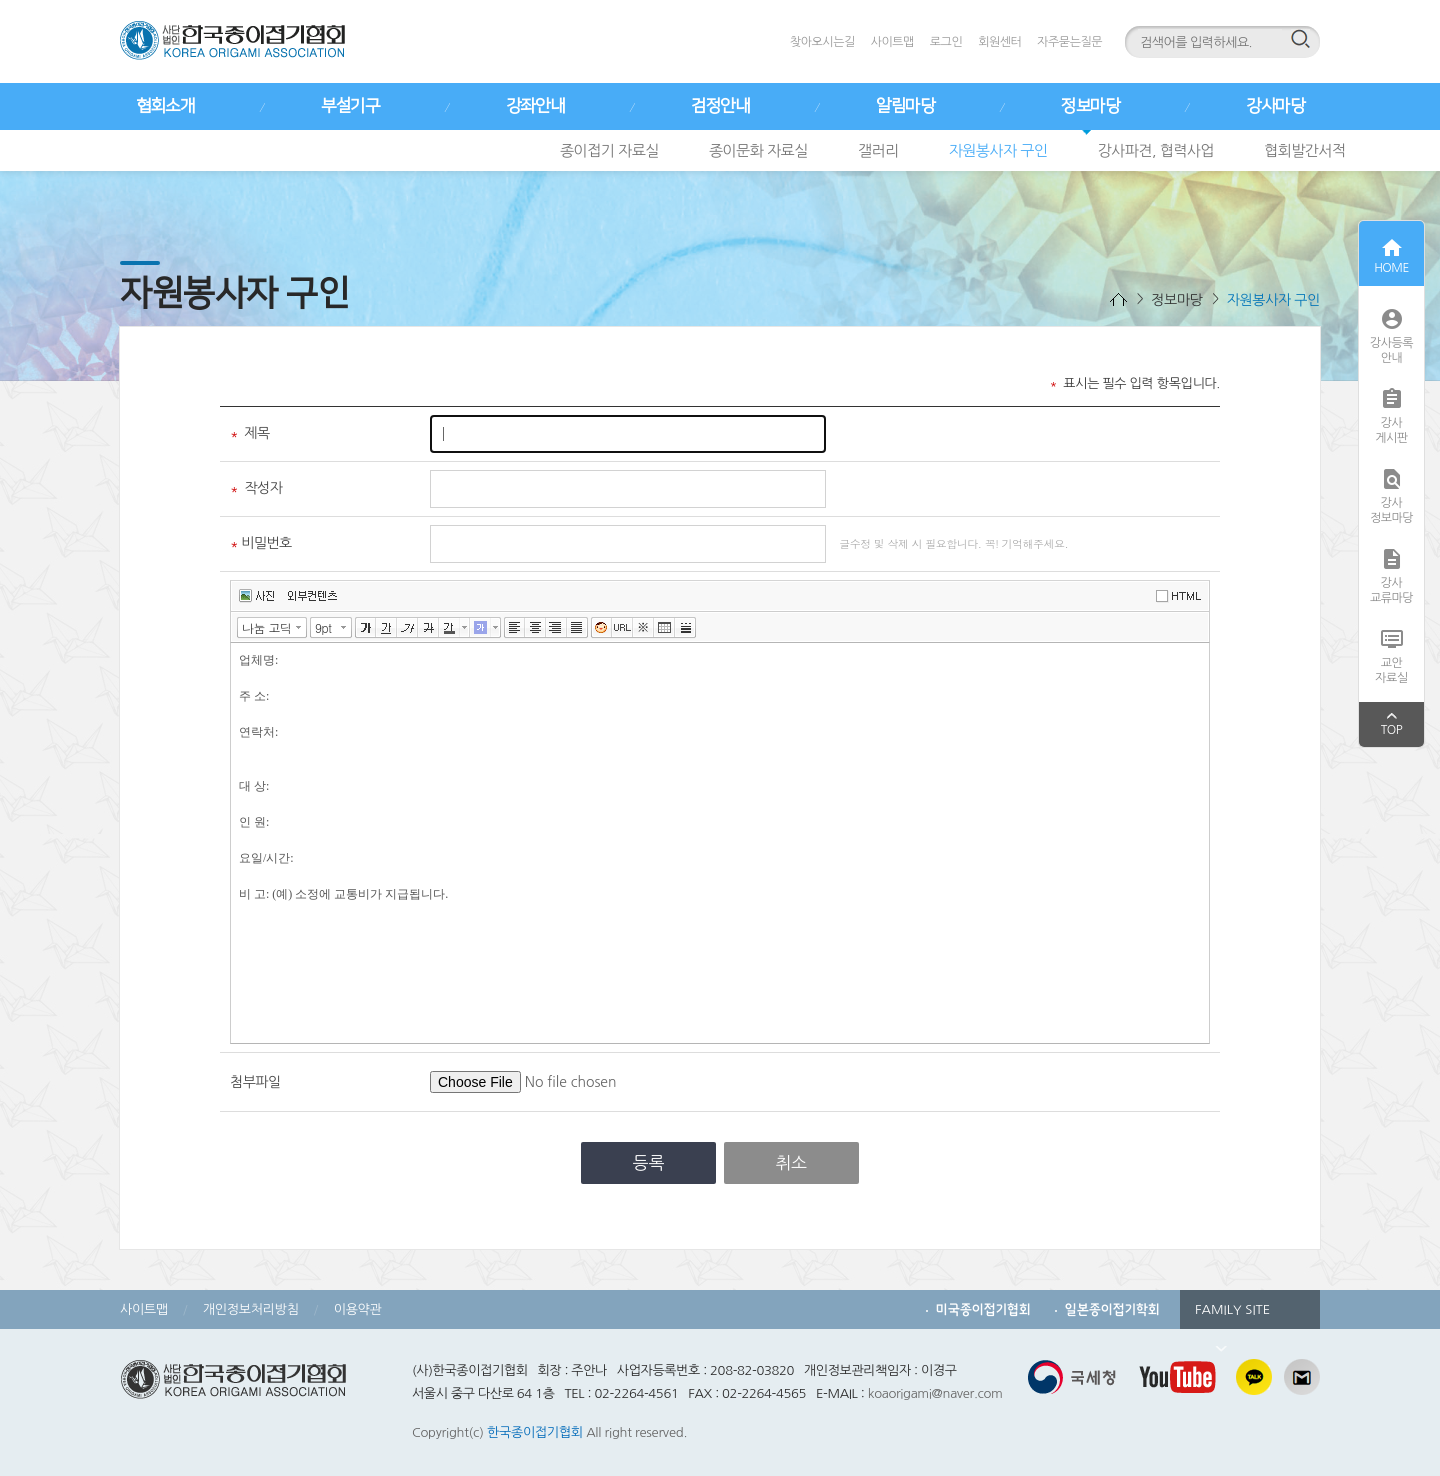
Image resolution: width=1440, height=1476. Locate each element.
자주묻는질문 (1069, 42)
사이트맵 (892, 42)
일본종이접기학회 (1112, 1309)
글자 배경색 (480, 628)
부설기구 (350, 106)
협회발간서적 (1305, 150)
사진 (256, 595)
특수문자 (643, 628)
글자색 (449, 628)
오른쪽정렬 (556, 628)
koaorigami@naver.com (935, 1393)
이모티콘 (601, 628)
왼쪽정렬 (514, 628)
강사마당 (1275, 106)
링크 (622, 628)
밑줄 (386, 628)
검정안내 (720, 106)
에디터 (1182, 594)
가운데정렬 (535, 628)
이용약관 (358, 1309)
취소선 (428, 628)
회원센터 (999, 42)
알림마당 (905, 106)
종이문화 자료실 (758, 150)
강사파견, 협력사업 (1156, 150)
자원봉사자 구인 (998, 150)
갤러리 (878, 150)
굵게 (365, 628)
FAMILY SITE (1232, 1316)
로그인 (946, 42)
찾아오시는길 (822, 42)
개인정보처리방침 (251, 1309)
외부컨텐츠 (312, 595)
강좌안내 (535, 106)
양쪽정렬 (577, 628)
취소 (791, 1162)
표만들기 (664, 628)
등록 (649, 1162)
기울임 (407, 628)
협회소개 (165, 106)
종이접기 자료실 (609, 150)
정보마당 (1090, 106)
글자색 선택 (465, 627)
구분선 (685, 628)
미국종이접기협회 (983, 1309)
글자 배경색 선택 (496, 627)
